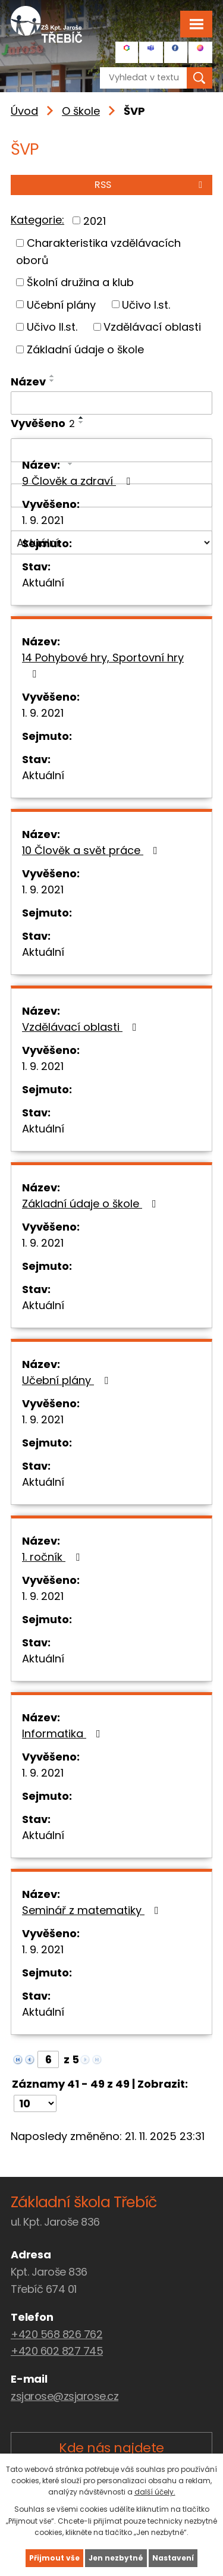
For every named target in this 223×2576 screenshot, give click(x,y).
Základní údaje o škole (85, 349)
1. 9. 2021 (43, 520)
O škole (81, 110)
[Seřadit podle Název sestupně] (52, 380)
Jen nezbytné (116, 2558)
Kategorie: (37, 219)
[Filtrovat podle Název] (111, 403)
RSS (150, 185)
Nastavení (173, 2558)
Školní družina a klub (80, 282)
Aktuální (43, 582)
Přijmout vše (54, 2558)
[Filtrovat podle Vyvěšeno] (111, 450)
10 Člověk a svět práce (92, 850)
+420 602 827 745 (57, 2350)
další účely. (154, 2492)
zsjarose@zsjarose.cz (64, 2396)
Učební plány (61, 304)
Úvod (24, 110)
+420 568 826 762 (56, 2334)
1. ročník (53, 1556)
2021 (94, 220)
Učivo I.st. (146, 304)
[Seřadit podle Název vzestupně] (52, 376)
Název (28, 381)
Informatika (63, 1733)
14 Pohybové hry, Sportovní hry (103, 664)
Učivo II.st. (52, 326)
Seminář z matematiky (93, 1910)
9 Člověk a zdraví (78, 480)
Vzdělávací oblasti (152, 326)
